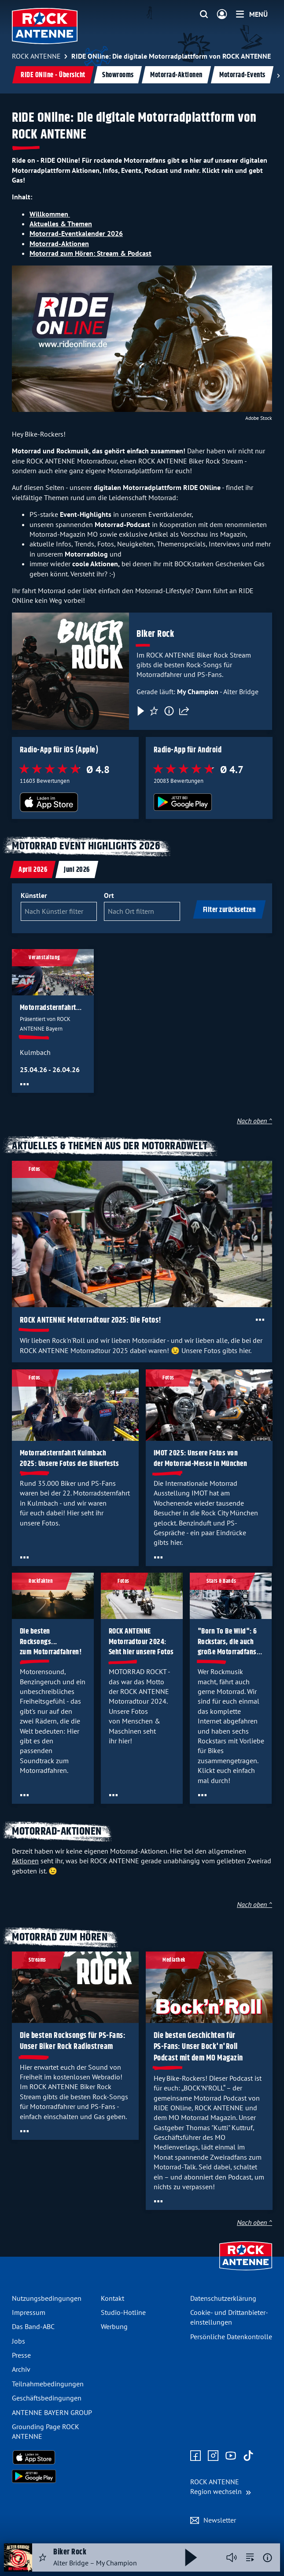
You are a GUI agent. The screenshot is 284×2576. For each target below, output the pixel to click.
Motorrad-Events (242, 75)
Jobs (18, 2341)
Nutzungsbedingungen (46, 2298)
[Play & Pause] (140, 711)
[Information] (169, 711)
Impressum (28, 2312)
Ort (109, 895)
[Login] (222, 14)
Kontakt (112, 2298)
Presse (21, 2355)
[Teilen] (184, 711)
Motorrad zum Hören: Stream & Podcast (90, 253)
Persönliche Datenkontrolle (231, 2336)
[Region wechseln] (220, 2487)
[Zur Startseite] (245, 2271)
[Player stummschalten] (231, 2557)
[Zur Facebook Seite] (195, 2456)
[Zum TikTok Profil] (248, 2456)
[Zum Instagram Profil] (213, 2456)
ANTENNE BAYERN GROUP (52, 2412)
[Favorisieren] (154, 711)
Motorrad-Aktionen (176, 75)
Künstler (34, 895)
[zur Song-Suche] (250, 2557)
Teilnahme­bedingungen (48, 2383)
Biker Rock (155, 634)
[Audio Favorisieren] (43, 2557)
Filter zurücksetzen (229, 910)
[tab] (32, 869)
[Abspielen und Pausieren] (191, 2557)
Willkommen (50, 213)
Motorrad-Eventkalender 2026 (76, 233)
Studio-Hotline (123, 2312)
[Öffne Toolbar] (24, 1084)
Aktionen (25, 1860)
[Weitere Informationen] (267, 2557)
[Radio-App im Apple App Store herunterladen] (75, 801)
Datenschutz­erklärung (223, 2298)
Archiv (21, 2369)
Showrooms (118, 75)
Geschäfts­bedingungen (46, 2397)
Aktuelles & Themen (61, 223)
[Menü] (252, 14)
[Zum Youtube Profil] (231, 2456)
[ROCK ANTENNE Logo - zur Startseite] (44, 26)
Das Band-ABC (33, 2326)
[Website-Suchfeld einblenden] (203, 14)
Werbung (114, 2326)
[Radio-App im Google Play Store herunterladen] (209, 801)
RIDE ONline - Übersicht (53, 75)
